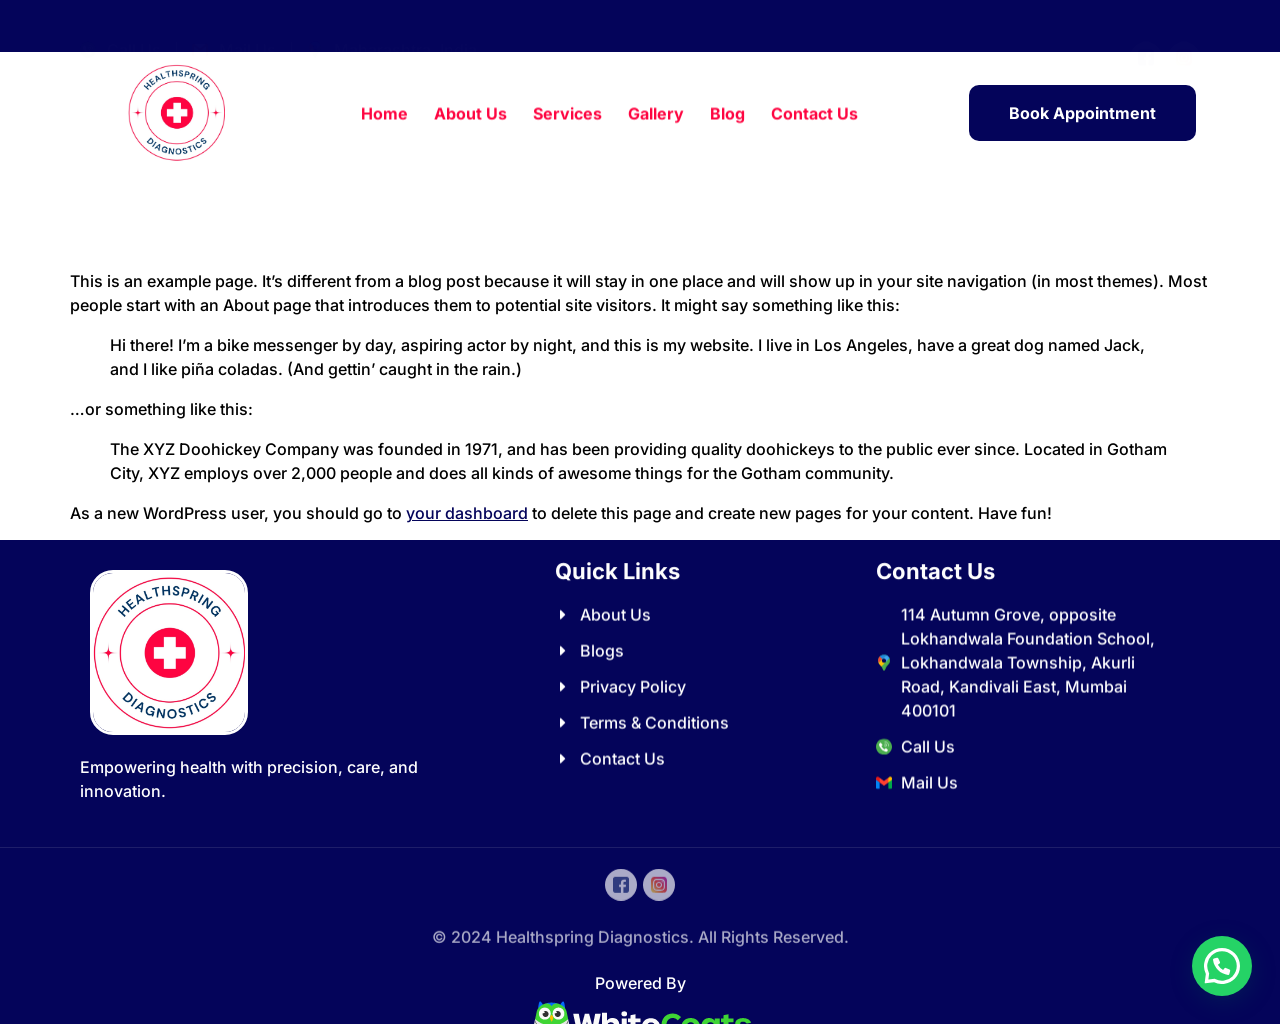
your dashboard (467, 513)
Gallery (656, 114)
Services (567, 114)
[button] (1222, 966)
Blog (727, 114)
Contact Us (814, 114)
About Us (470, 114)
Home (384, 114)
